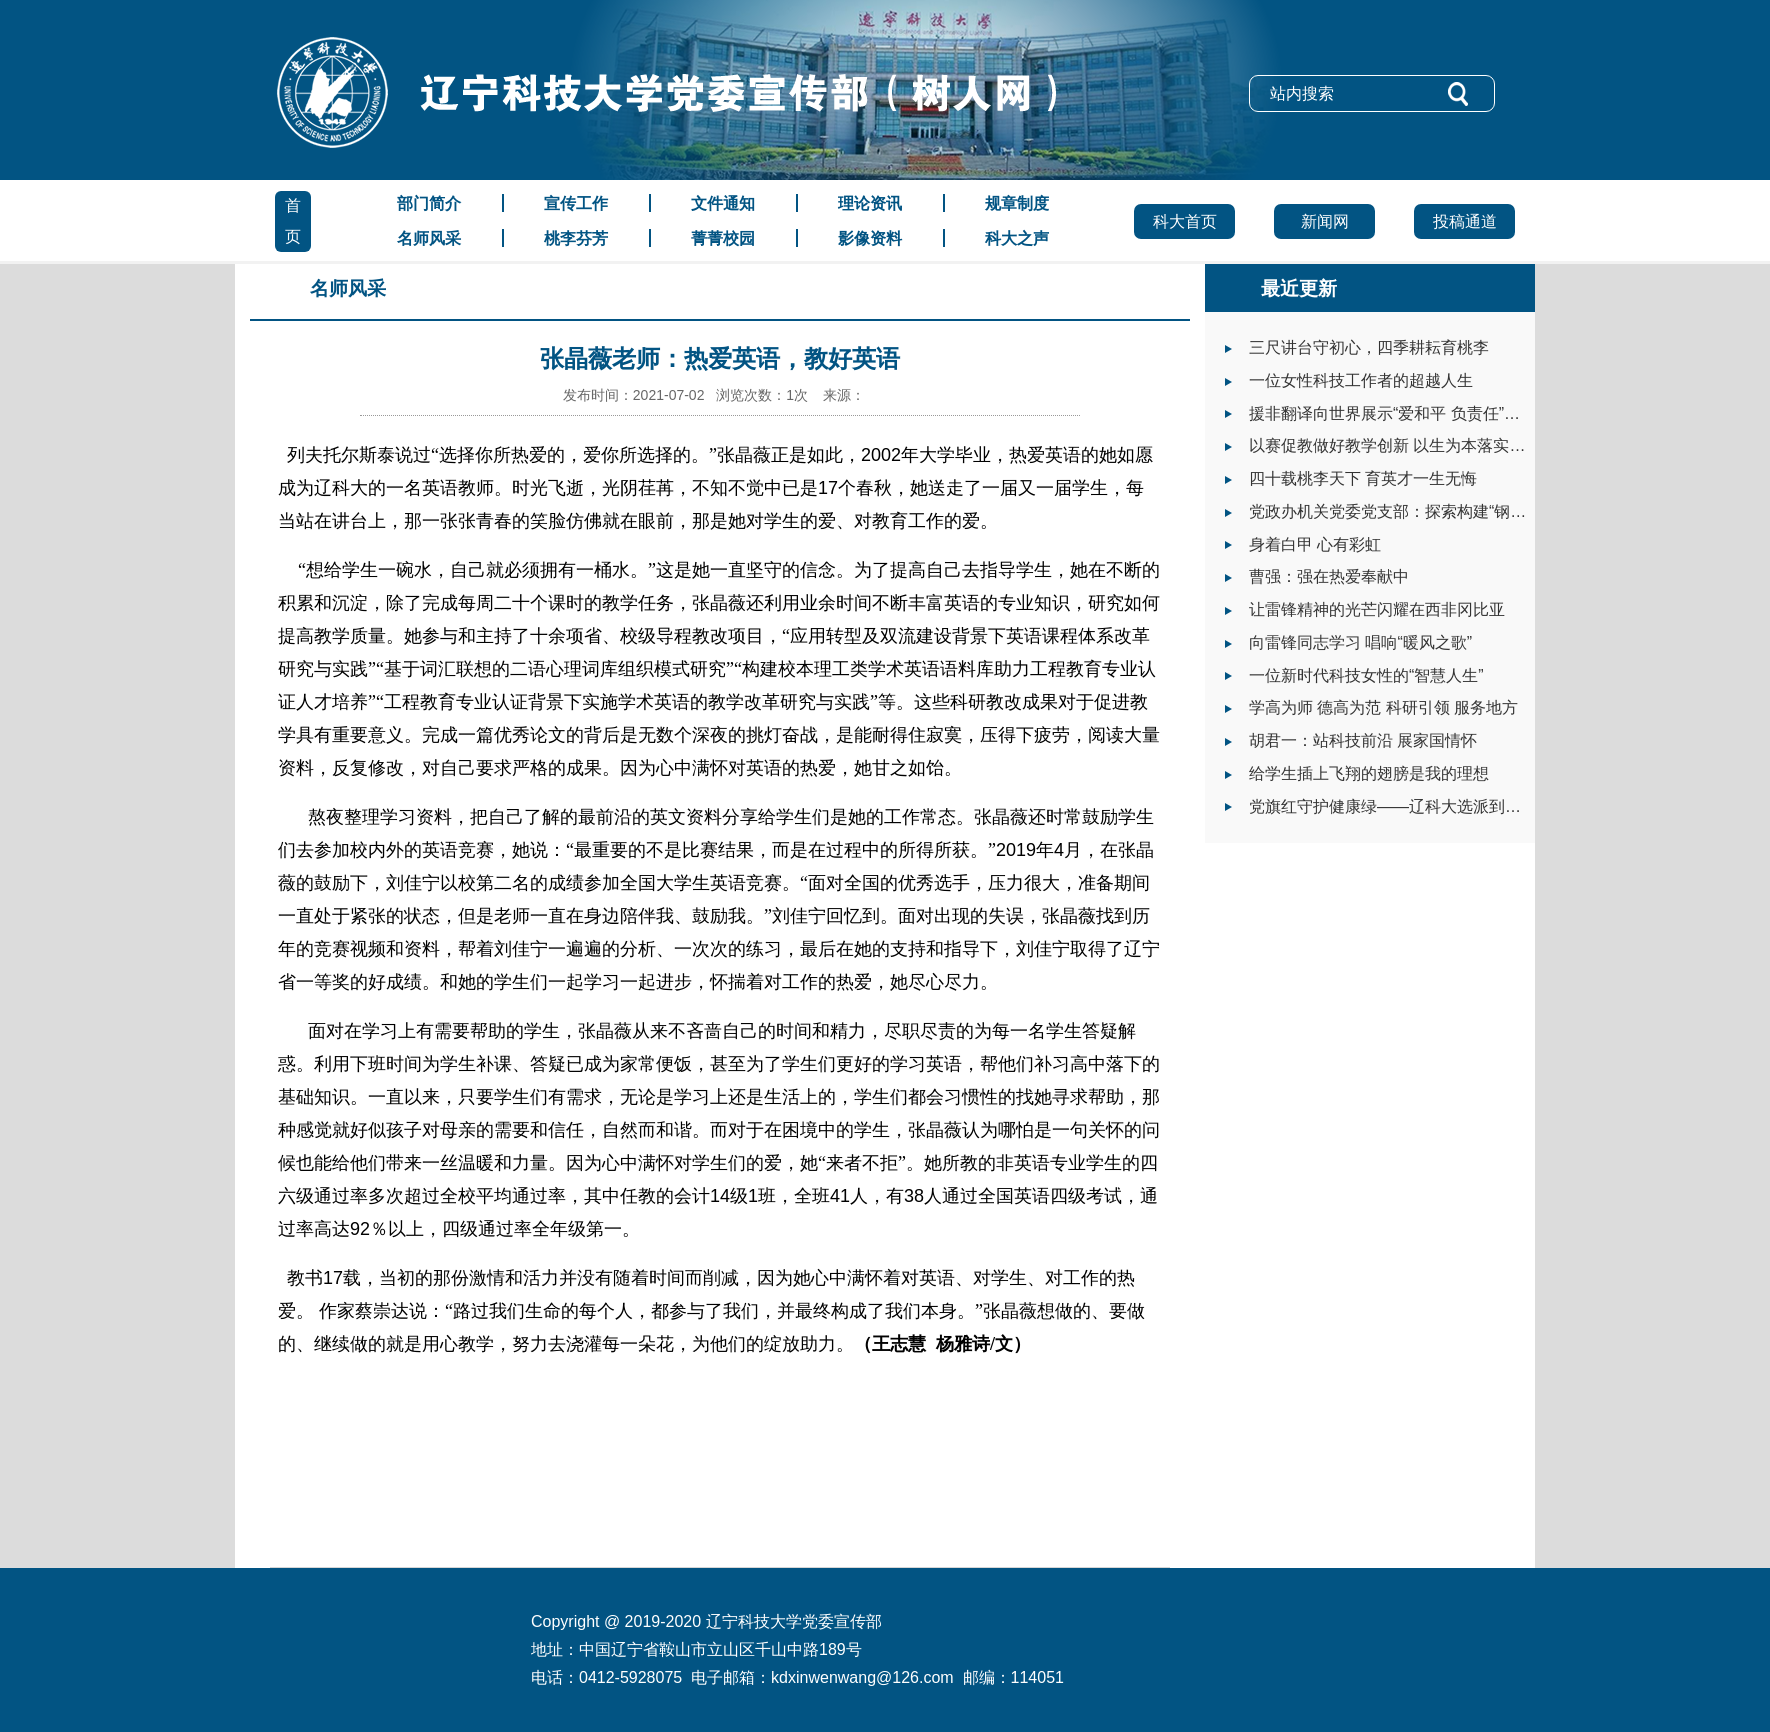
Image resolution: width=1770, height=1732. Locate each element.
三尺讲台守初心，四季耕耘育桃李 (1369, 347)
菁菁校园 (723, 238)
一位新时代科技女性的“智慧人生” (1366, 675)
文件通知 (723, 203)
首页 (293, 221)
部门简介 (429, 203)
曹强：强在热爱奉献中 (1329, 576)
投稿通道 (1465, 221)
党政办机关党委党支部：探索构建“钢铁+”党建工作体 (1435, 511)
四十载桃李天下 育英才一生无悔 (1363, 478)
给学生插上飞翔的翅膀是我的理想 (1369, 773)
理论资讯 (870, 203)
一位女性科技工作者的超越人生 (1361, 380)
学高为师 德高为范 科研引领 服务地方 (1383, 707)
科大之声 (1017, 238)
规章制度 (1017, 203)
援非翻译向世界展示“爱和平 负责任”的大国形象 (1416, 413)
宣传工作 (576, 203)
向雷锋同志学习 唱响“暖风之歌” (1360, 642)
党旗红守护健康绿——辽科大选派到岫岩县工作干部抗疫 (1449, 806)
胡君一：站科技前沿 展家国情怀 (1363, 740)
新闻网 (1325, 221)
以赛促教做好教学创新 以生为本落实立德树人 (1411, 445)
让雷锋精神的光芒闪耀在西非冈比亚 (1377, 609)
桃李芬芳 (576, 238)
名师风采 (429, 238)
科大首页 (1185, 221)
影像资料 (870, 238)
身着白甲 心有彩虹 (1315, 544)
